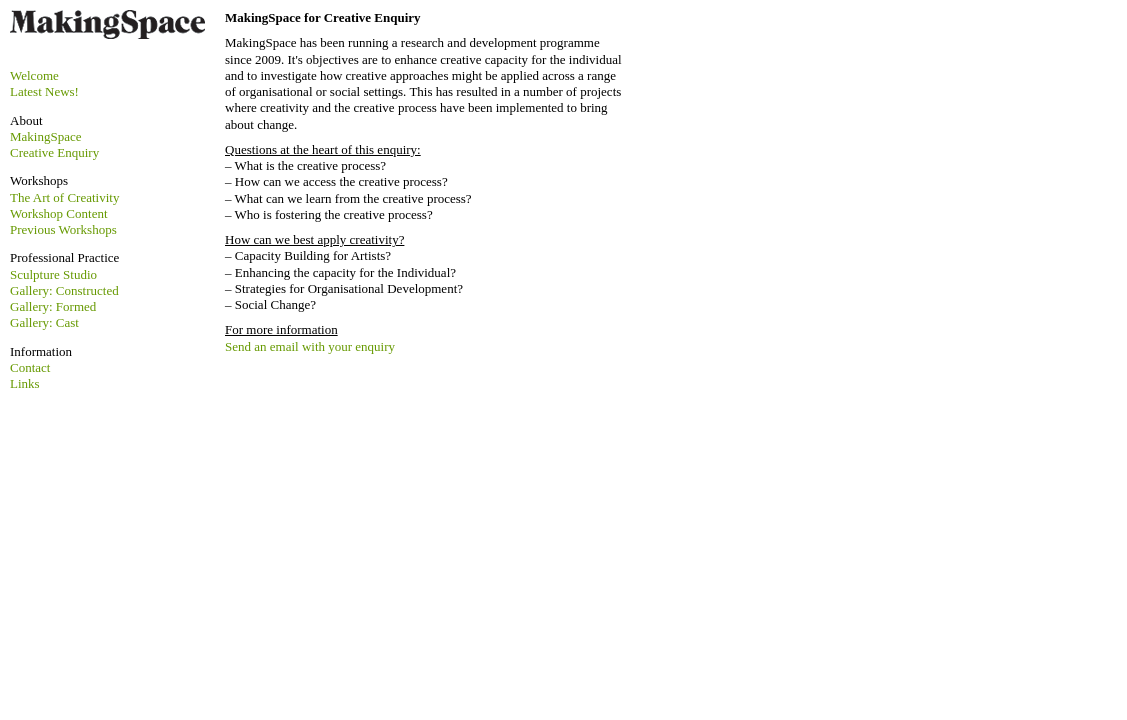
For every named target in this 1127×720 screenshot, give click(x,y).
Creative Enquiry (54, 152)
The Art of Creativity (64, 197)
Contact (30, 367)
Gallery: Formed (53, 306)
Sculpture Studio (53, 274)
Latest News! (44, 91)
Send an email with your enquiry (310, 346)
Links (25, 383)
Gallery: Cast (44, 322)
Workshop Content (59, 213)
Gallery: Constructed (64, 290)
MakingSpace (45, 136)
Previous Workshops (63, 229)
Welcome (34, 75)
